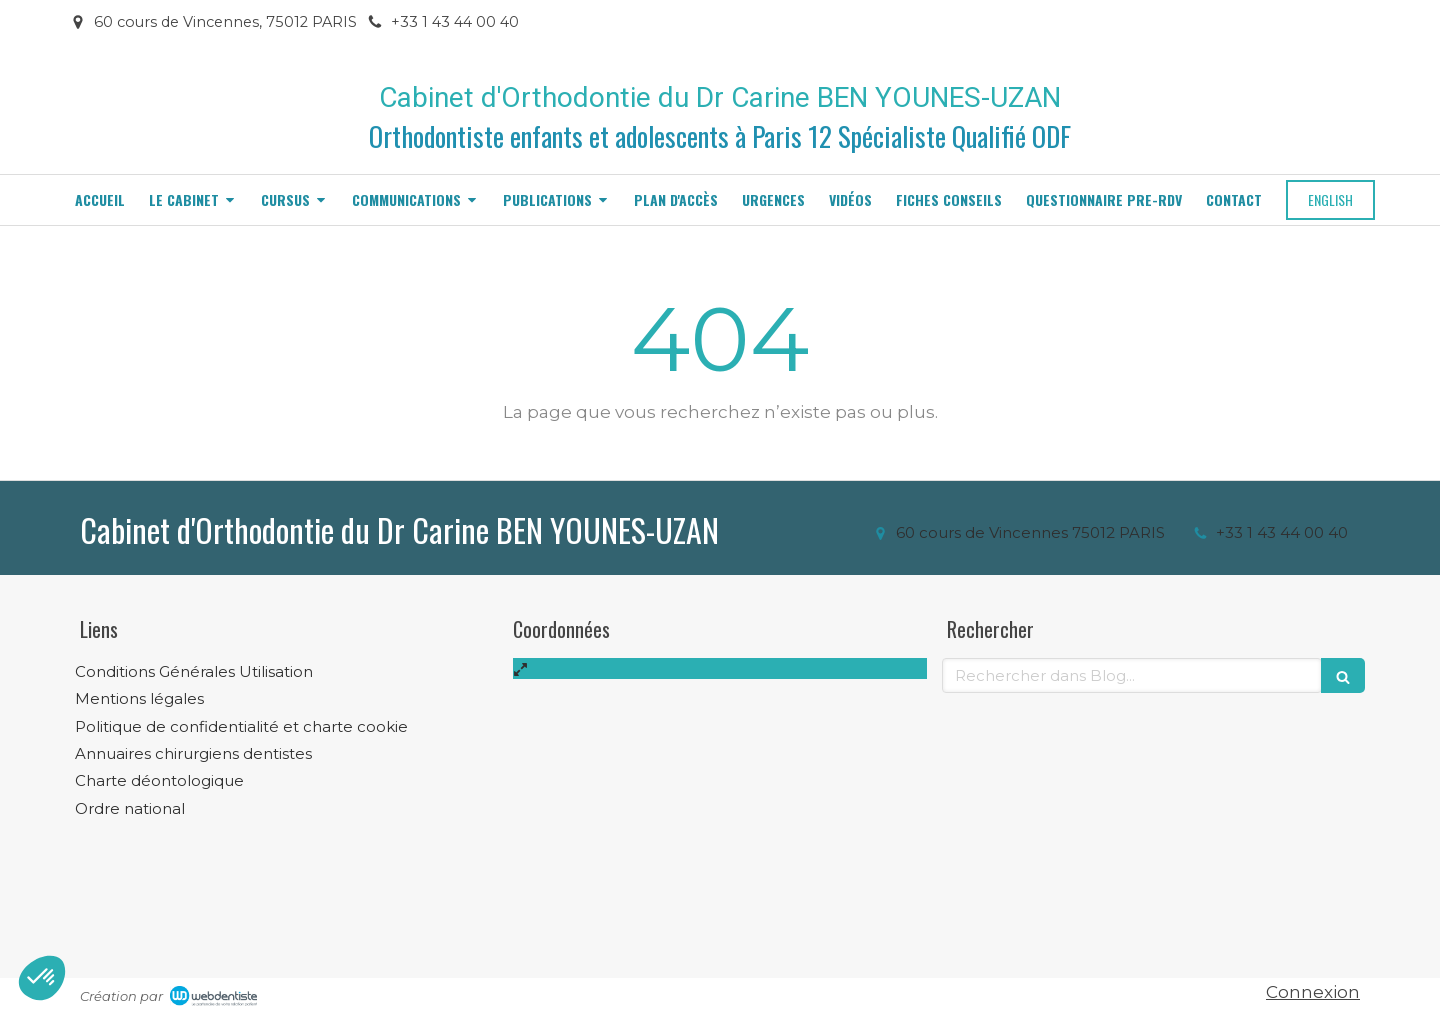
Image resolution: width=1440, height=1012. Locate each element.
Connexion (1313, 992)
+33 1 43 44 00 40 (1282, 532)
